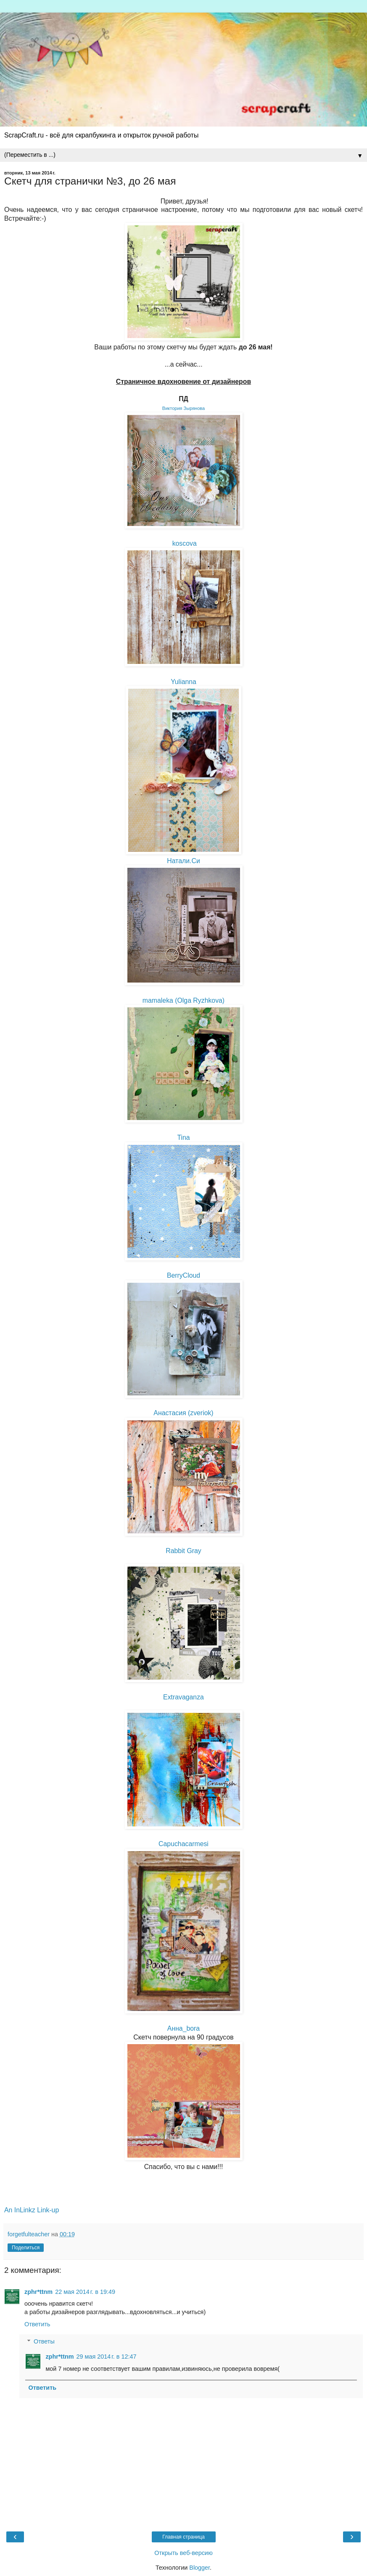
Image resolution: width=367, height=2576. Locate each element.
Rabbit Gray (183, 1550)
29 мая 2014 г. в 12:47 (107, 2356)
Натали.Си (183, 860)
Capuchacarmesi (183, 1843)
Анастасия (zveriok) (183, 1412)
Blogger (199, 2567)
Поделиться (26, 2248)
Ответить (37, 2324)
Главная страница (183, 2537)
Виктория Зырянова (183, 408)
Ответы (44, 2341)
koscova (184, 543)
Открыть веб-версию (183, 2553)
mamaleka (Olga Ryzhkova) (183, 1000)
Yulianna (183, 681)
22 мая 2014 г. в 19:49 (85, 2291)
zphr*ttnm (38, 2291)
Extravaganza (183, 1697)
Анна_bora (183, 2028)
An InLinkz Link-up (31, 2210)
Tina (183, 1137)
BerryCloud (183, 1275)
